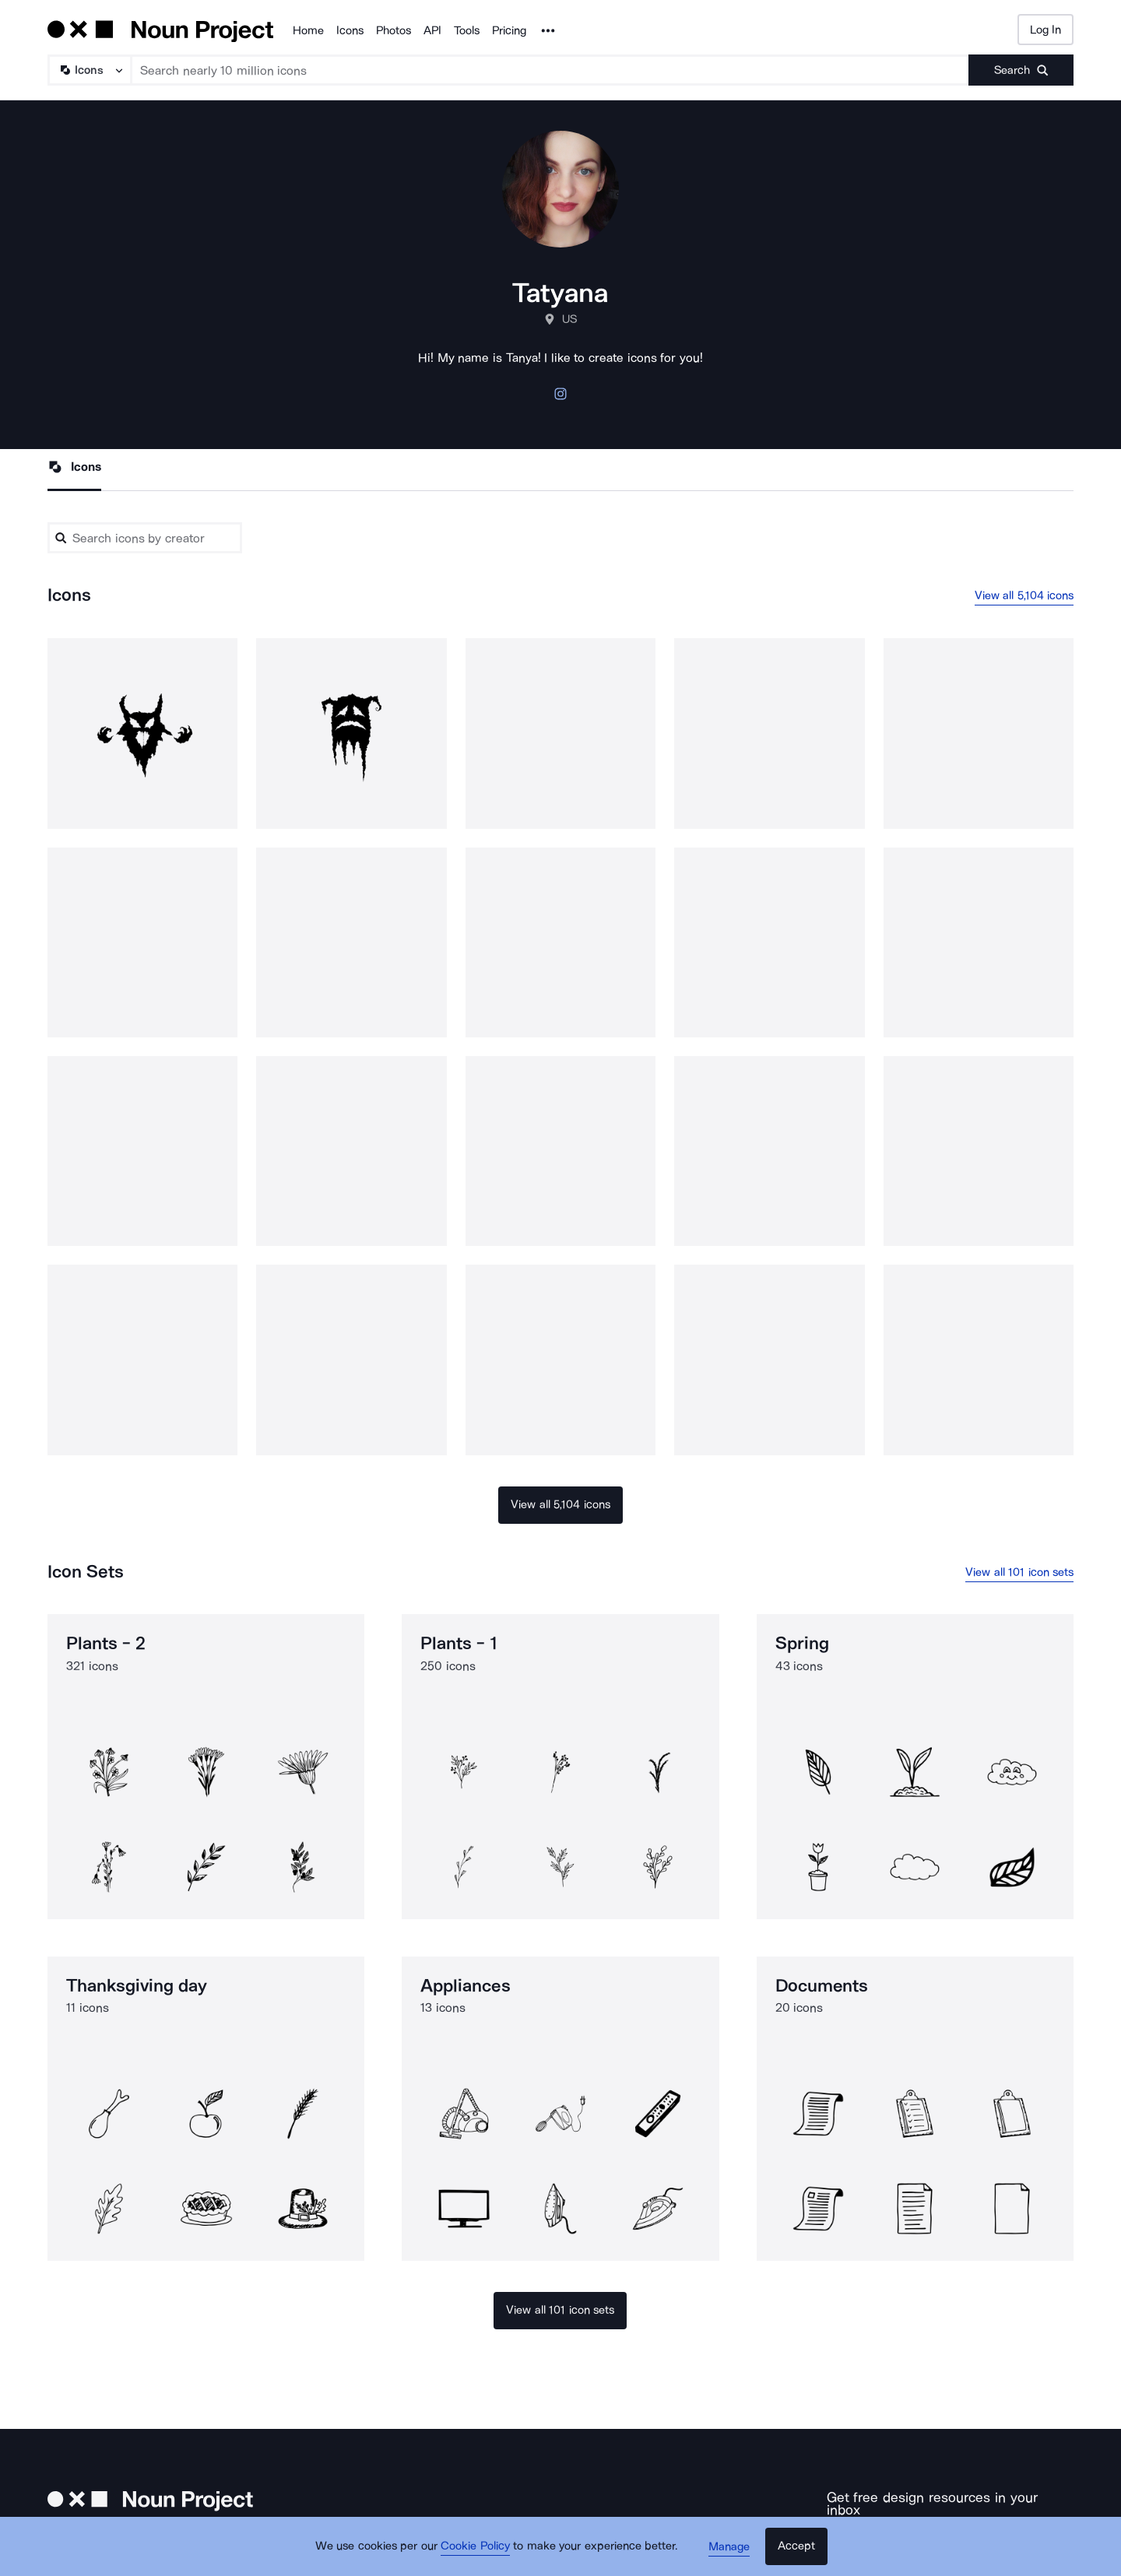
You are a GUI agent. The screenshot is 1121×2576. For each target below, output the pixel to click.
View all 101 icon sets (1019, 1572)
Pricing (509, 30)
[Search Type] (88, 70)
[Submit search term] (1021, 70)
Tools (467, 30)
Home (308, 30)
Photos (393, 30)
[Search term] (550, 70)
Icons (350, 30)
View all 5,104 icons (1024, 595)
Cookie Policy (476, 2549)
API (432, 30)
